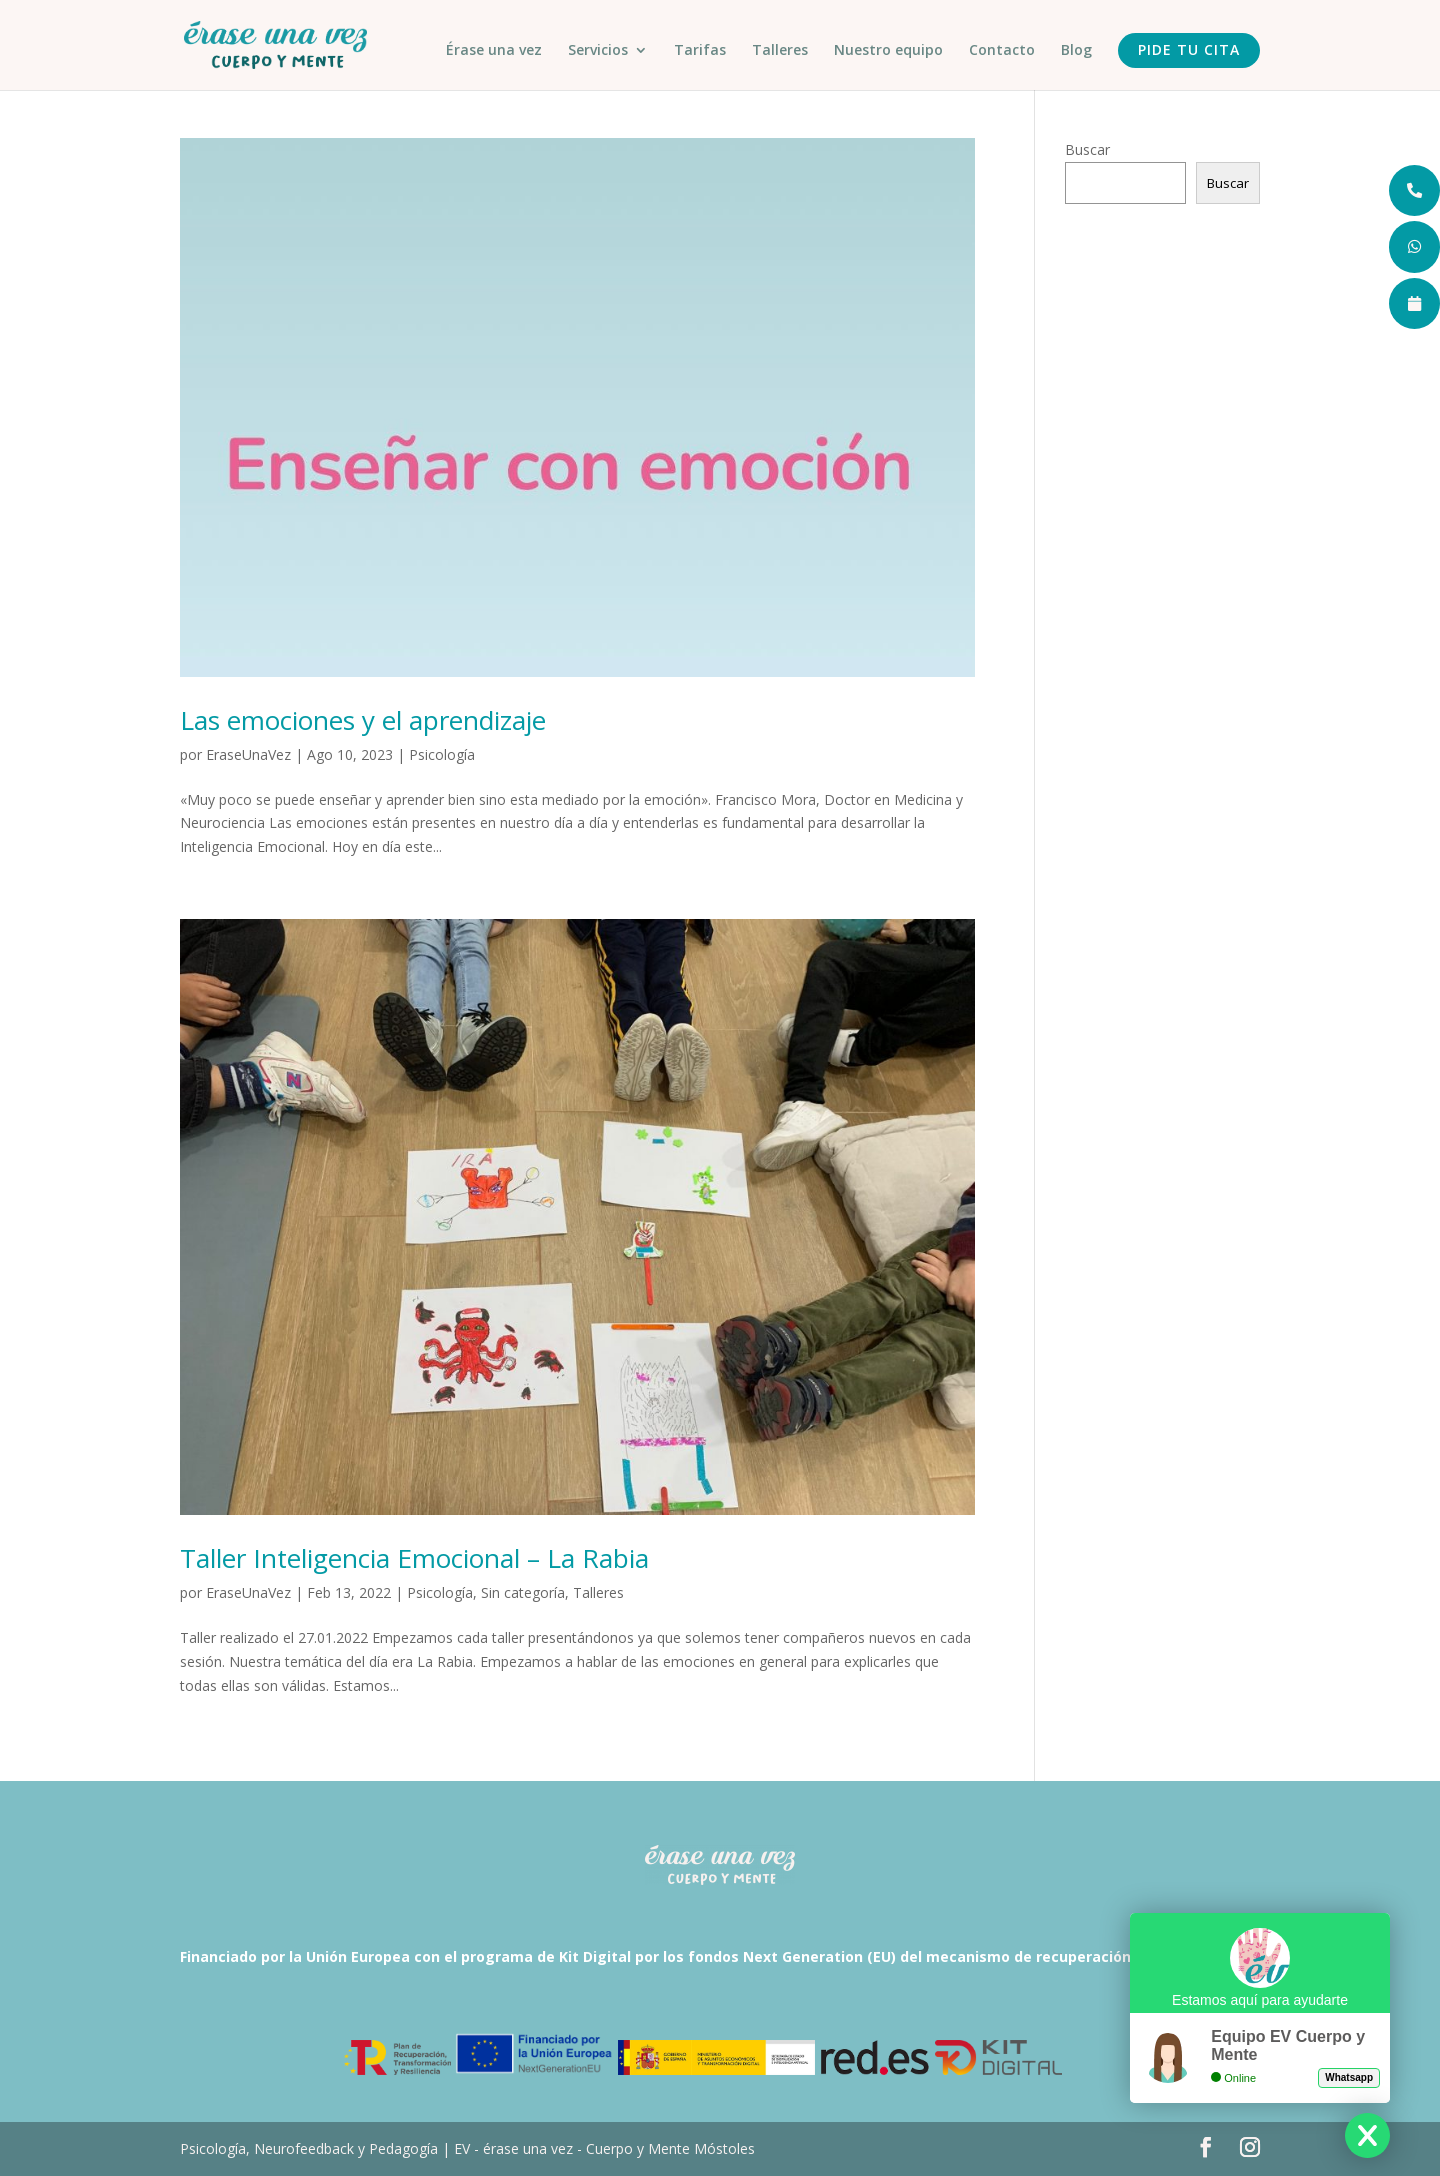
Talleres (780, 51)
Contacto (1002, 51)
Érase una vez (494, 51)
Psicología (442, 754)
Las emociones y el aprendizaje (363, 720)
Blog (1076, 51)
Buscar (1087, 149)
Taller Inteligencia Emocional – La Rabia (414, 1558)
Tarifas (700, 51)
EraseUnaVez (248, 754)
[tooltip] (1413, 192)
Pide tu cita (1189, 49)
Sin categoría (523, 1592)
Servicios (598, 51)
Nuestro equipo (888, 51)
